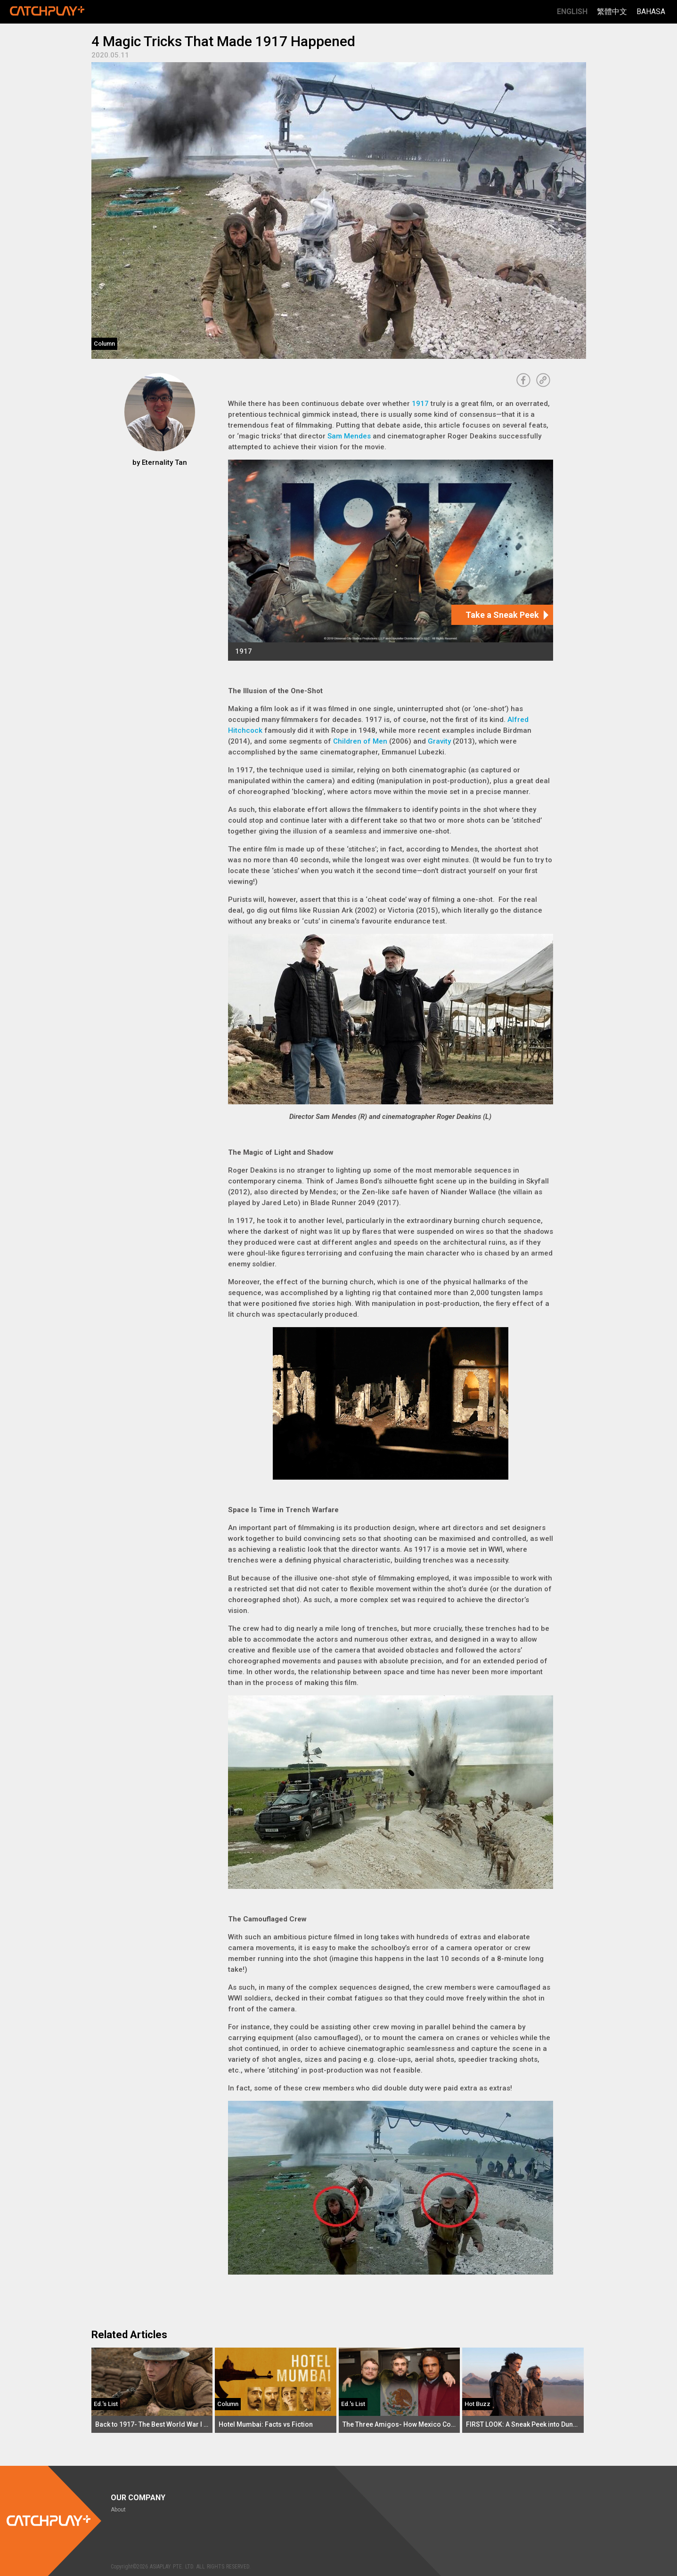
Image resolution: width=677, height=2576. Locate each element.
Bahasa (650, 11)
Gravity (439, 741)
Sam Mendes (349, 436)
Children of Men (360, 741)
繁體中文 (612, 11)
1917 (420, 403)
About (118, 2509)
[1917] (390, 560)
